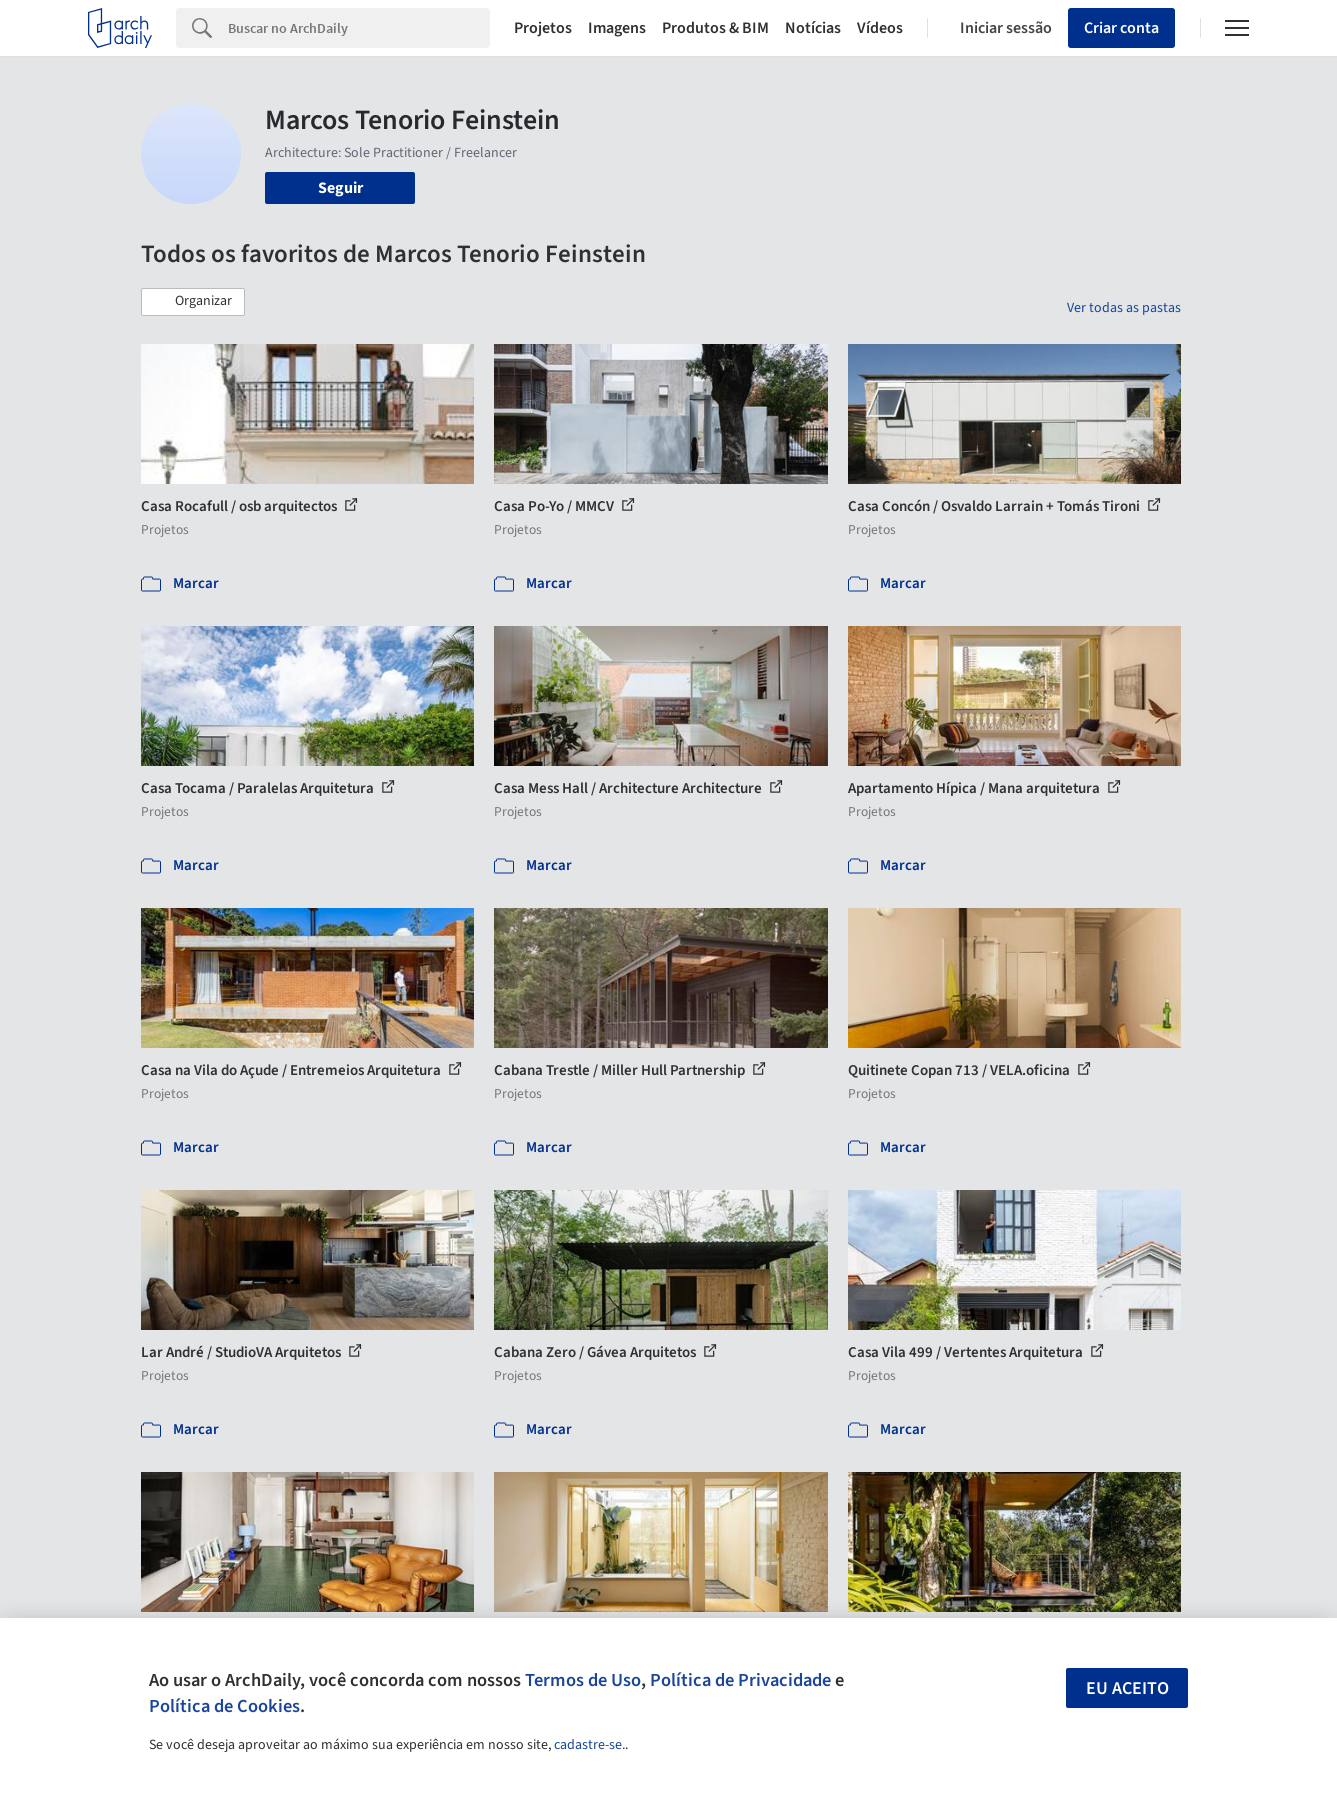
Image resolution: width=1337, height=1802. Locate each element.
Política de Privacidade (740, 1680)
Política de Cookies (224, 1706)
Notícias (813, 28)
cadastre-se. (589, 1745)
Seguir (340, 188)
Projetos (543, 28)
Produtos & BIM (715, 28)
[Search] (359, 28)
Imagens (617, 28)
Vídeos (880, 28)
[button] (193, 302)
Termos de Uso (583, 1680)
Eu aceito (1127, 1688)
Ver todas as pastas (1124, 308)
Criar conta (1121, 28)
